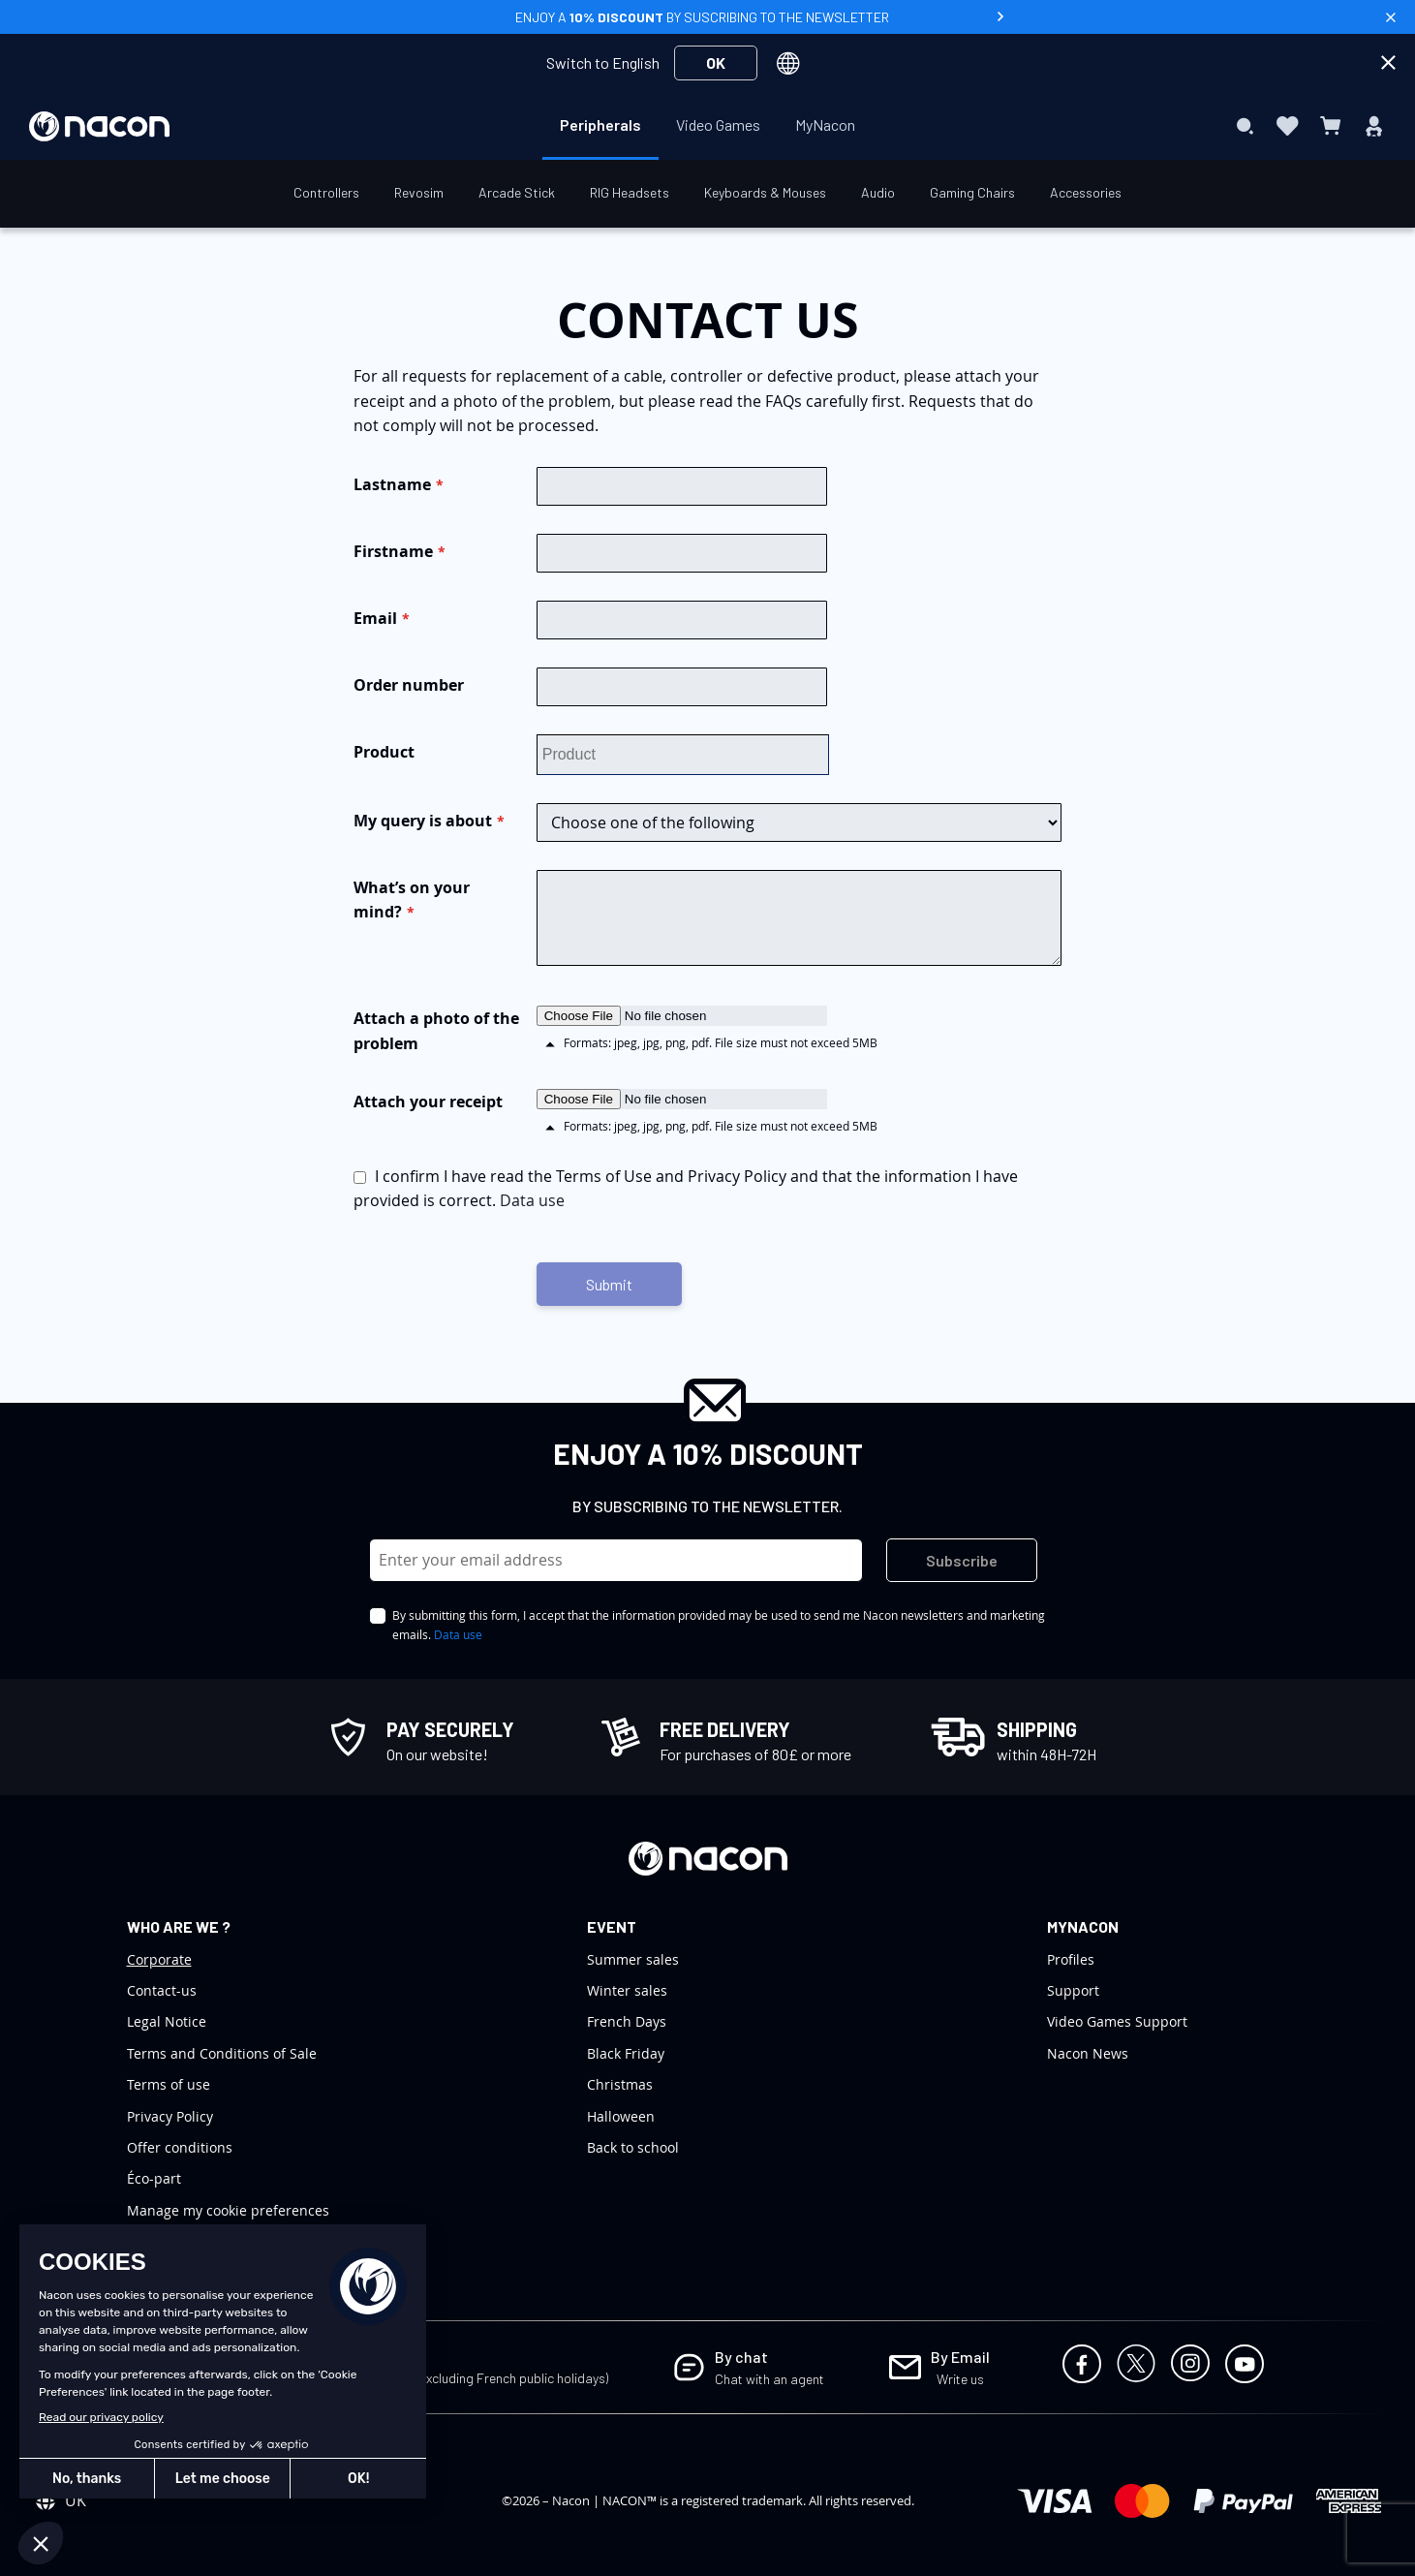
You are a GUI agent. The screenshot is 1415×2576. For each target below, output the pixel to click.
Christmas (620, 2084)
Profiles (1070, 1959)
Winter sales (627, 1990)
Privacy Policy (170, 2116)
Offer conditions (179, 2147)
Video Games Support (1117, 2021)
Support (1073, 1990)
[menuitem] (600, 125)
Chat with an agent (769, 2379)
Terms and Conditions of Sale (222, 2053)
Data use (532, 1200)
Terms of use (168, 2084)
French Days (626, 2021)
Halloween (621, 2116)
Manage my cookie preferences (228, 2210)
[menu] (707, 126)
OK (715, 62)
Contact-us (162, 1990)
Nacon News (1087, 2053)
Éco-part (154, 2178)
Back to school (633, 2147)
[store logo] (99, 126)
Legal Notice (166, 2021)
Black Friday (625, 2053)
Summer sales (633, 1959)
